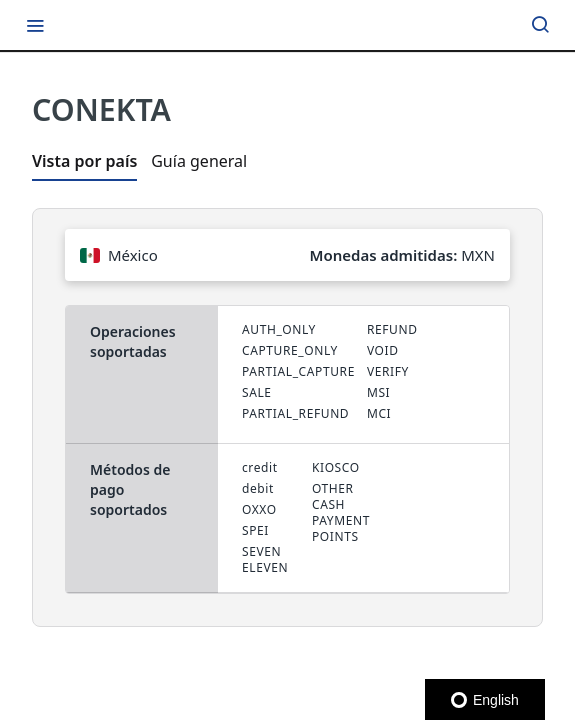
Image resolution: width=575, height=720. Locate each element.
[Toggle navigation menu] (35, 25)
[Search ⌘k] (540, 25)
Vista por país (84, 161)
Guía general (199, 161)
